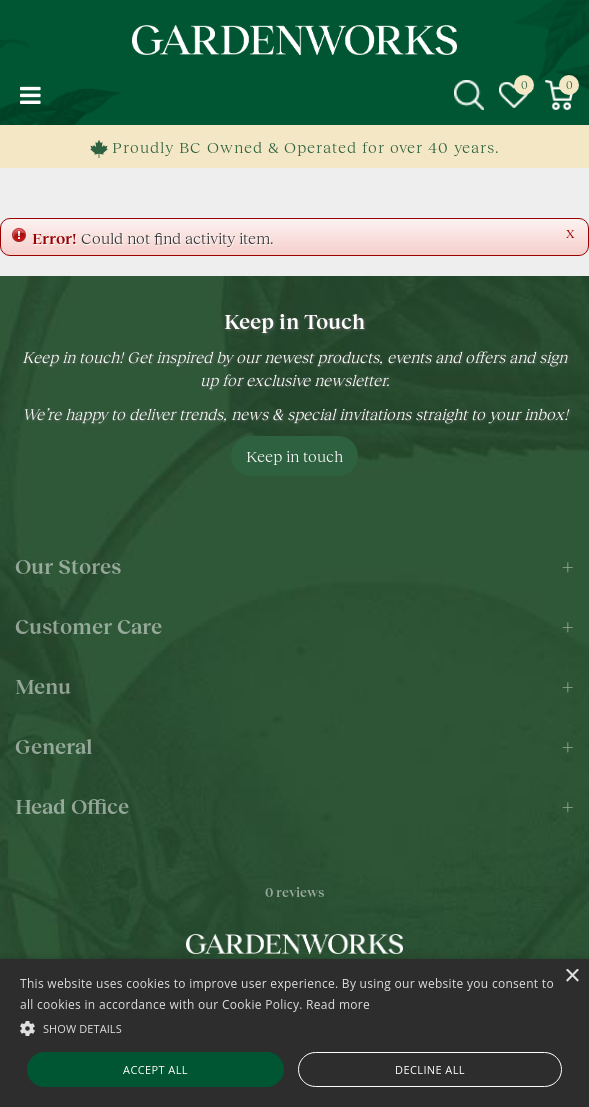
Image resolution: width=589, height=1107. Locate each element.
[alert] (294, 1033)
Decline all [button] (430, 1069)
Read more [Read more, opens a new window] (338, 1004)
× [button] (571, 976)
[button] (294, 1027)
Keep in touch (294, 455)
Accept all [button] (155, 1069)
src (469, 95)
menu (30, 95)
